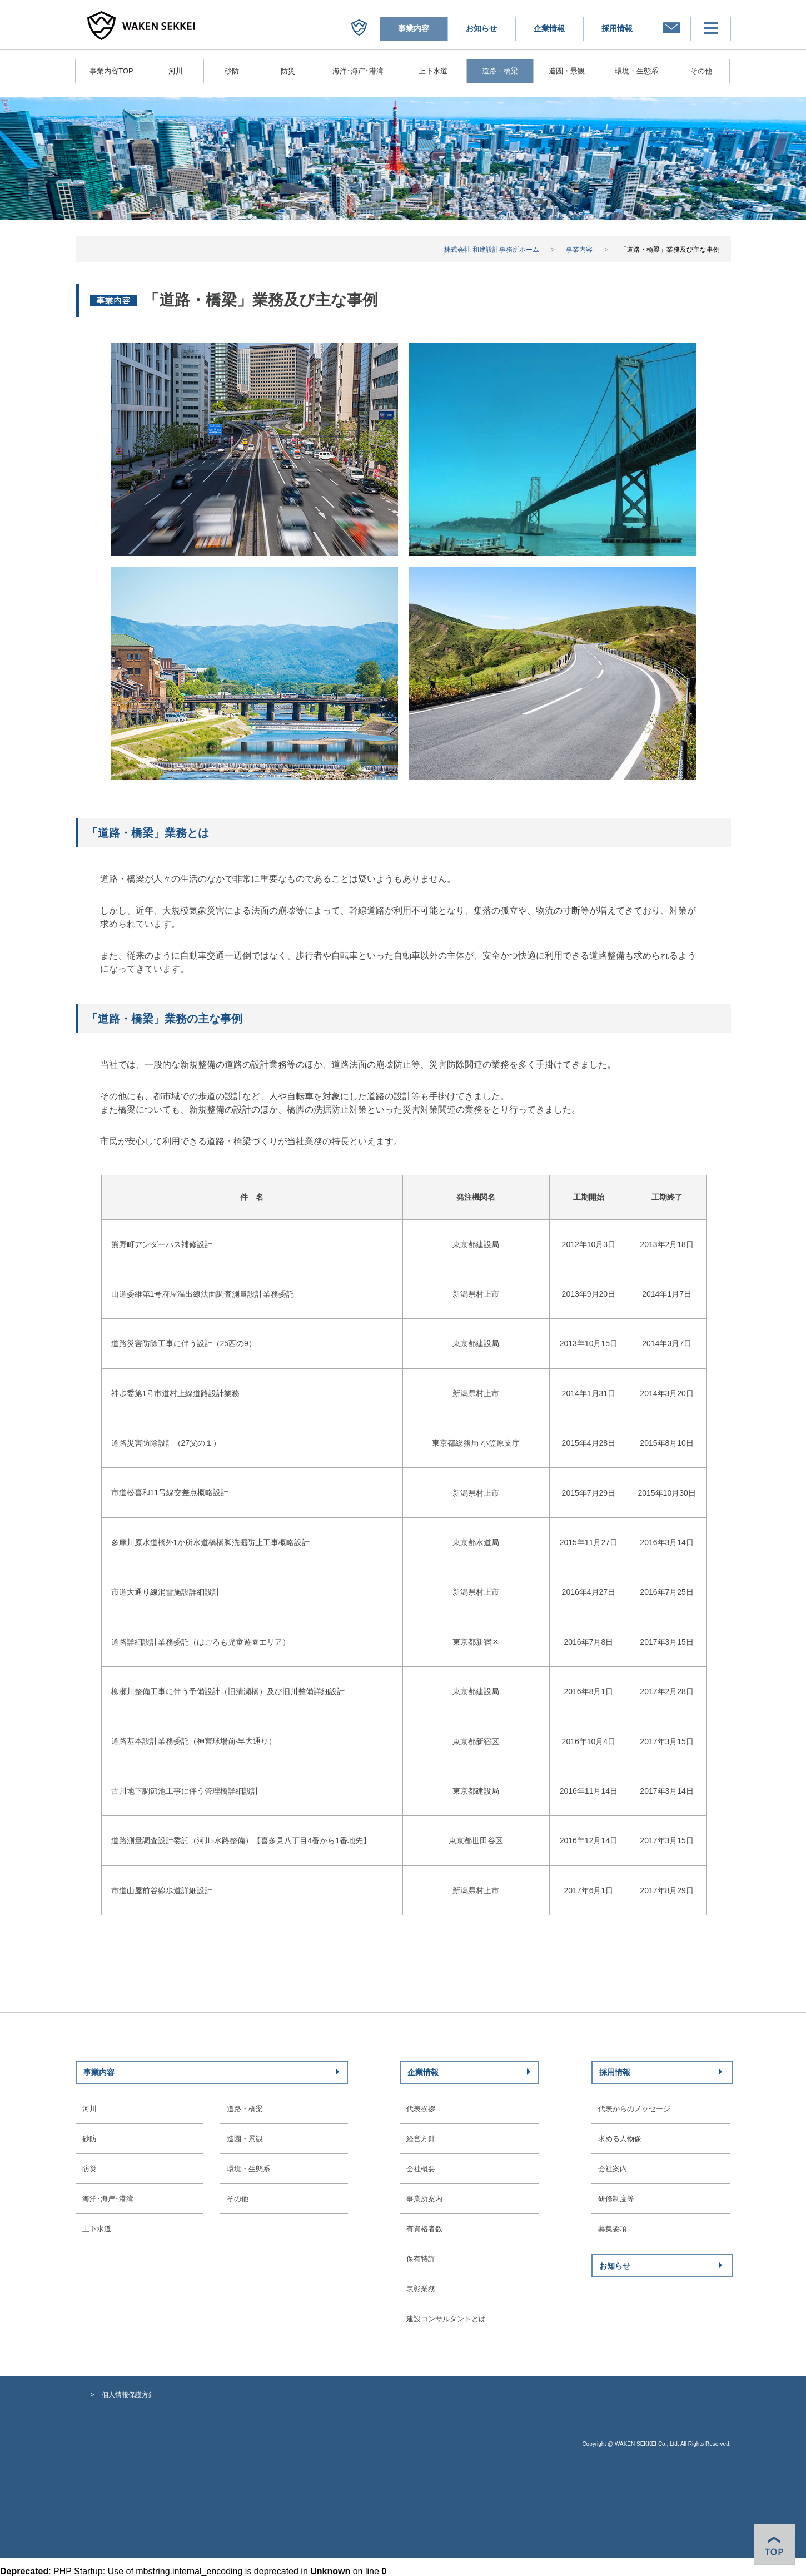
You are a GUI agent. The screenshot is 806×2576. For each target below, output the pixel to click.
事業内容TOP (111, 71)
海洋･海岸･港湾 (358, 71)
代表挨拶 (420, 2109)
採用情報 (617, 28)
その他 (701, 71)
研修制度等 (616, 2199)
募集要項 (612, 2229)
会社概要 (420, 2169)
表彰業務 (420, 2289)
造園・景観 (567, 71)
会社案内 (612, 2169)
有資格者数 (424, 2229)
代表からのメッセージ (634, 2109)
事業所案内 (424, 2199)
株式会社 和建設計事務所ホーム (491, 250)
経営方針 (420, 2139)
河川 (175, 71)
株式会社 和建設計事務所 (392, 28)
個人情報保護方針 (128, 2395)
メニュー (743, 28)
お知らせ (481, 28)
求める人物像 (619, 2139)
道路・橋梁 (245, 2109)
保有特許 (420, 2259)
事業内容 (579, 250)
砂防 (232, 71)
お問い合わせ (703, 28)
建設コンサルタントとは (446, 2319)
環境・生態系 (636, 71)
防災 (288, 71)
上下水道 (433, 71)
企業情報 (549, 28)
